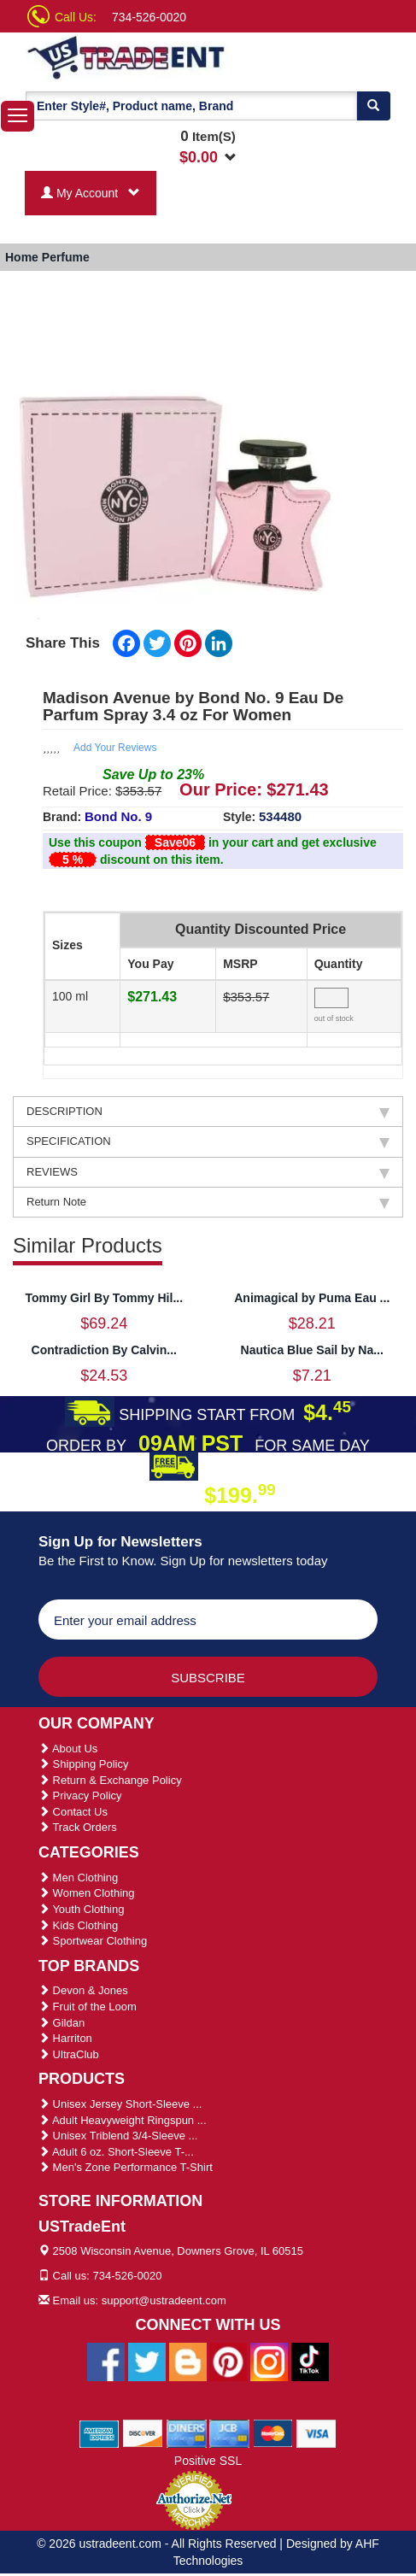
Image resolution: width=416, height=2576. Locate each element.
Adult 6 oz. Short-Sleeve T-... (116, 2151)
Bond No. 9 (118, 816)
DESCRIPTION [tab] (208, 1111)
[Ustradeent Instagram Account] (269, 2361)
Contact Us (73, 1811)
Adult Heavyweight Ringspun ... (122, 2120)
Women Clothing (86, 1893)
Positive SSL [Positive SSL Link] (208, 2460)
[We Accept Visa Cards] (316, 2432)
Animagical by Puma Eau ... (312, 1298)
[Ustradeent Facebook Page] (106, 2361)
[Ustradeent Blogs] (188, 2361)
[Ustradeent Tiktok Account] (310, 2361)
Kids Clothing (78, 1925)
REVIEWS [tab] (208, 1172)
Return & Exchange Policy (110, 1780)
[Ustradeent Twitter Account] (147, 2361)
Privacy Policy (80, 1795)
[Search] (373, 105)
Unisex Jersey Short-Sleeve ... (120, 2104)
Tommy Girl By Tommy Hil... (104, 1298)
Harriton (65, 2038)
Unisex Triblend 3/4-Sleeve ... (117, 2135)
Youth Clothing (81, 1909)
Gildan (61, 2022)
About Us (67, 1748)
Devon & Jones (83, 1990)
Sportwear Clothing (92, 1940)
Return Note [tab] (208, 1202)
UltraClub (68, 2054)
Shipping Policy (83, 1763)
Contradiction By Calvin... (104, 1350)
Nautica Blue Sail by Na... (312, 1350)
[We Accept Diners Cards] (187, 2432)
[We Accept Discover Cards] (143, 2432)
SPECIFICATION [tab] (208, 1141)
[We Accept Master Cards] (273, 2432)
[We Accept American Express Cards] (99, 2432)
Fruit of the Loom (87, 2006)
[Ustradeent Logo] (127, 56)
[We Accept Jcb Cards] (229, 2432)
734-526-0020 (149, 17)
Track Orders (77, 1827)
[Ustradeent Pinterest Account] (228, 2361)
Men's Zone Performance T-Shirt (125, 2167)
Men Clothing (78, 1877)
